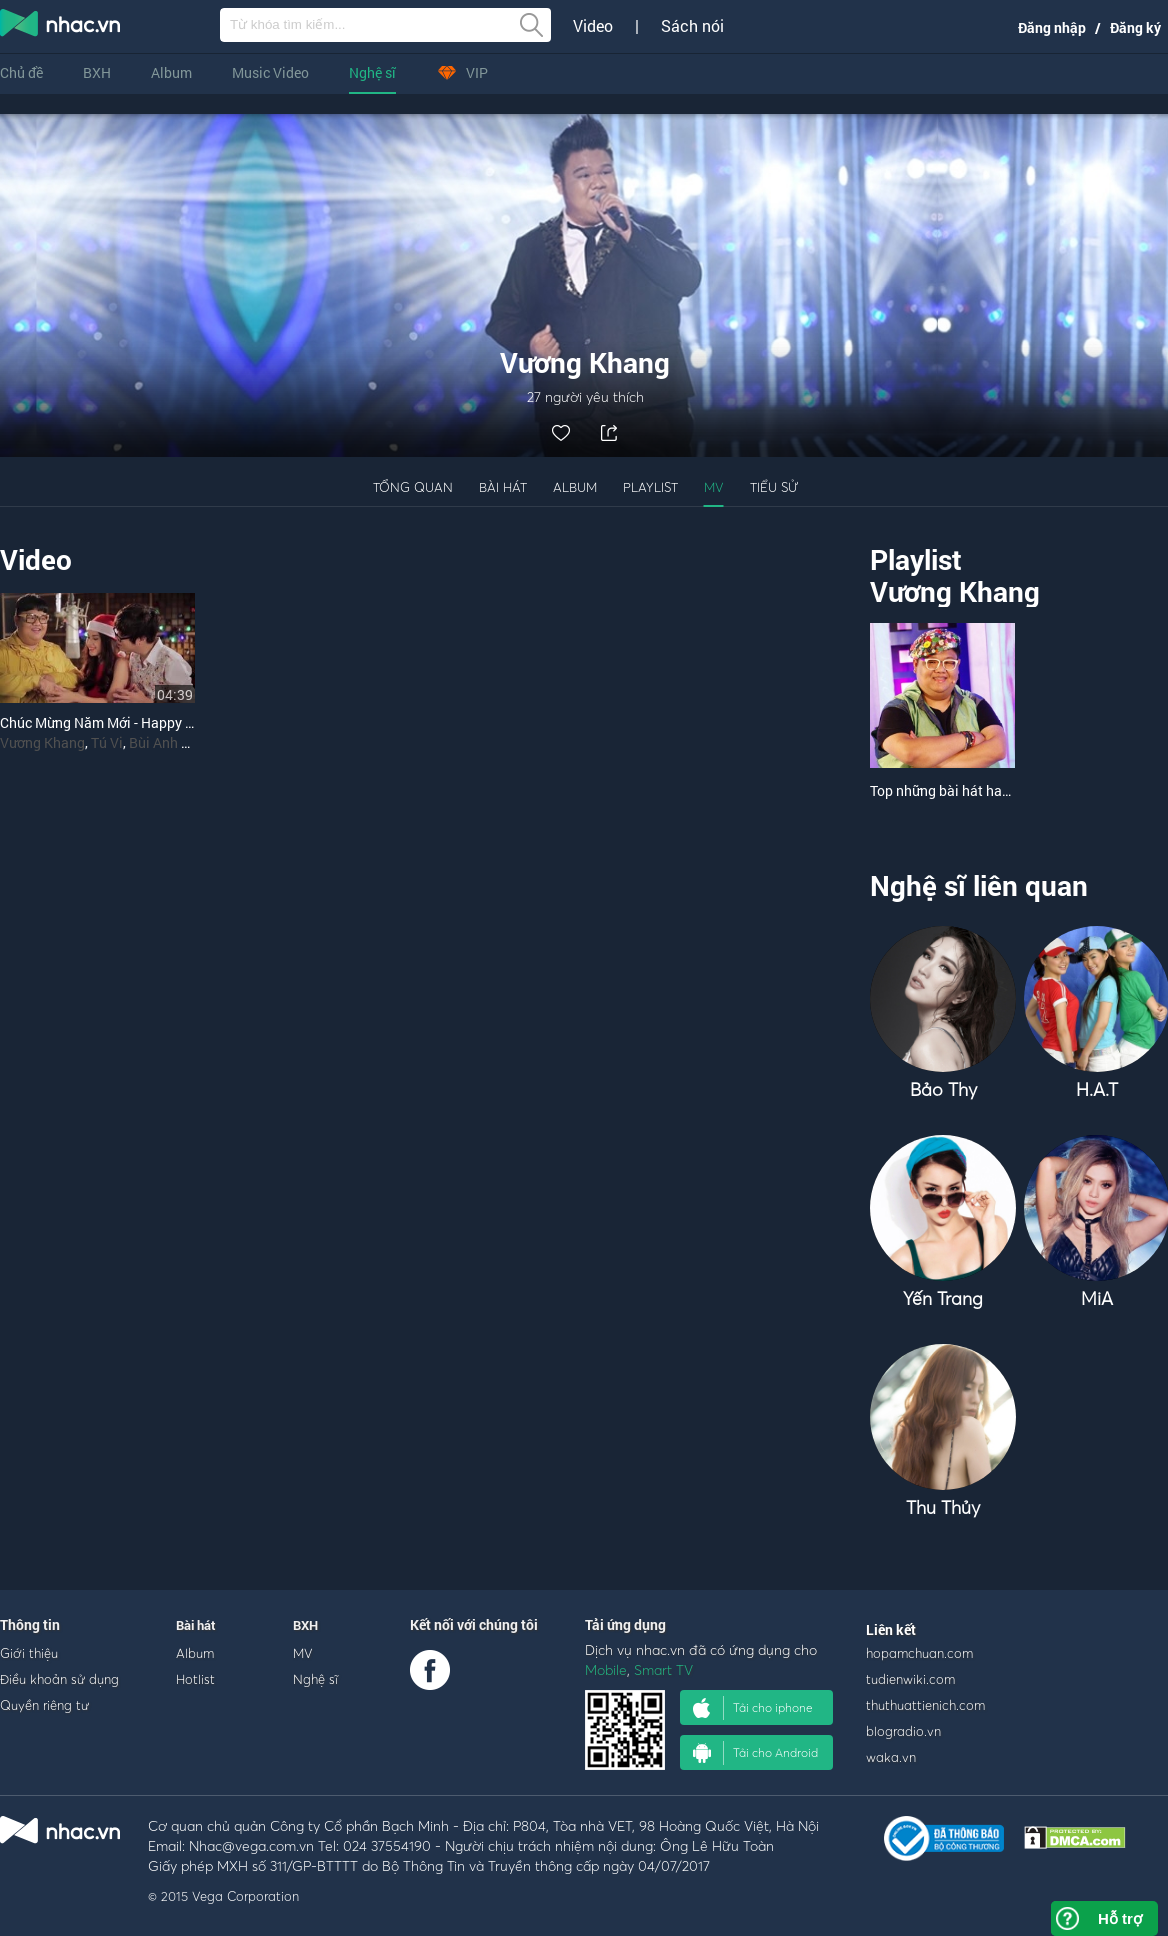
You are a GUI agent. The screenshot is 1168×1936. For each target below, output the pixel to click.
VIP (462, 72)
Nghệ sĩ (372, 72)
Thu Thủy (943, 1507)
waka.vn (891, 1757)
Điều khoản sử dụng (59, 1679)
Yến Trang (943, 1298)
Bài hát (503, 487)
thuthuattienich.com (925, 1705)
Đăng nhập (1052, 27)
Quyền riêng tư (44, 1705)
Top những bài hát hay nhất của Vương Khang (1012, 790)
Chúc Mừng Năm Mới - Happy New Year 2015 (140, 722)
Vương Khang (42, 742)
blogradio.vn (903, 1731)
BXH (97, 72)
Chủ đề (21, 72)
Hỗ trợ (1120, 1918)
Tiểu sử (774, 487)
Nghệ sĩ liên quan (979, 885)
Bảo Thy (943, 1089)
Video (593, 26)
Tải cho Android (755, 1753)
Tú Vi (107, 742)
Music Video (270, 72)
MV (714, 487)
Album (171, 72)
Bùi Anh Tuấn (171, 742)
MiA (1097, 1298)
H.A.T (1097, 1089)
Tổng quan (413, 487)
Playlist (650, 487)
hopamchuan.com (919, 1653)
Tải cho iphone (753, 1708)
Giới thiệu (29, 1653)
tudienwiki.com (910, 1679)
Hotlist (195, 1679)
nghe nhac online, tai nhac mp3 (61, 27)
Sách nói (692, 26)
